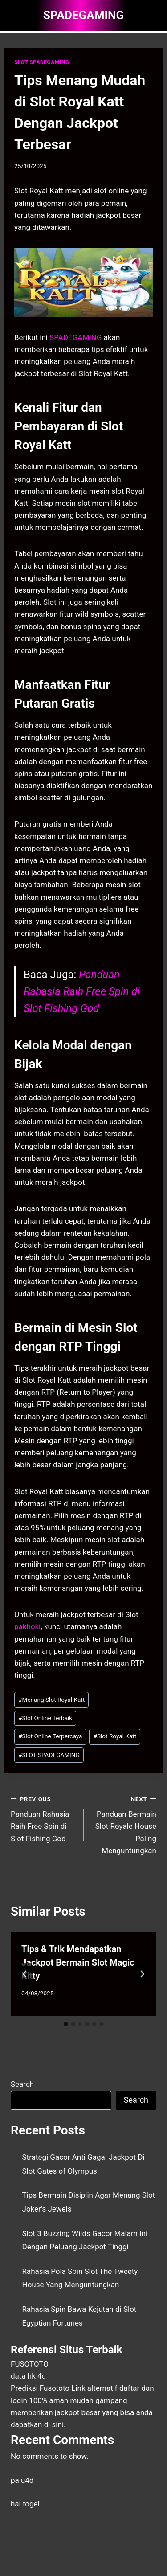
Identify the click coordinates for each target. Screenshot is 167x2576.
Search (22, 2084)
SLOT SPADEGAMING (41, 62)
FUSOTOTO (30, 2363)
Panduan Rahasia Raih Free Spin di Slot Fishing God (82, 991)
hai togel (25, 2503)
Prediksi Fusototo (40, 2388)
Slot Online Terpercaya (50, 1736)
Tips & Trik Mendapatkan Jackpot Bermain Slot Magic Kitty (77, 1962)
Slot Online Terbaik (45, 1717)
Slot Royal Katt (115, 1736)
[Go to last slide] (25, 1974)
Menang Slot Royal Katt (51, 1699)
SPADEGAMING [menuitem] (75, 337)
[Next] (142, 1974)
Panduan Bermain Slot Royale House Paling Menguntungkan (124, 1824)
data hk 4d (28, 2375)
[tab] (66, 2024)
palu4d (22, 2480)
